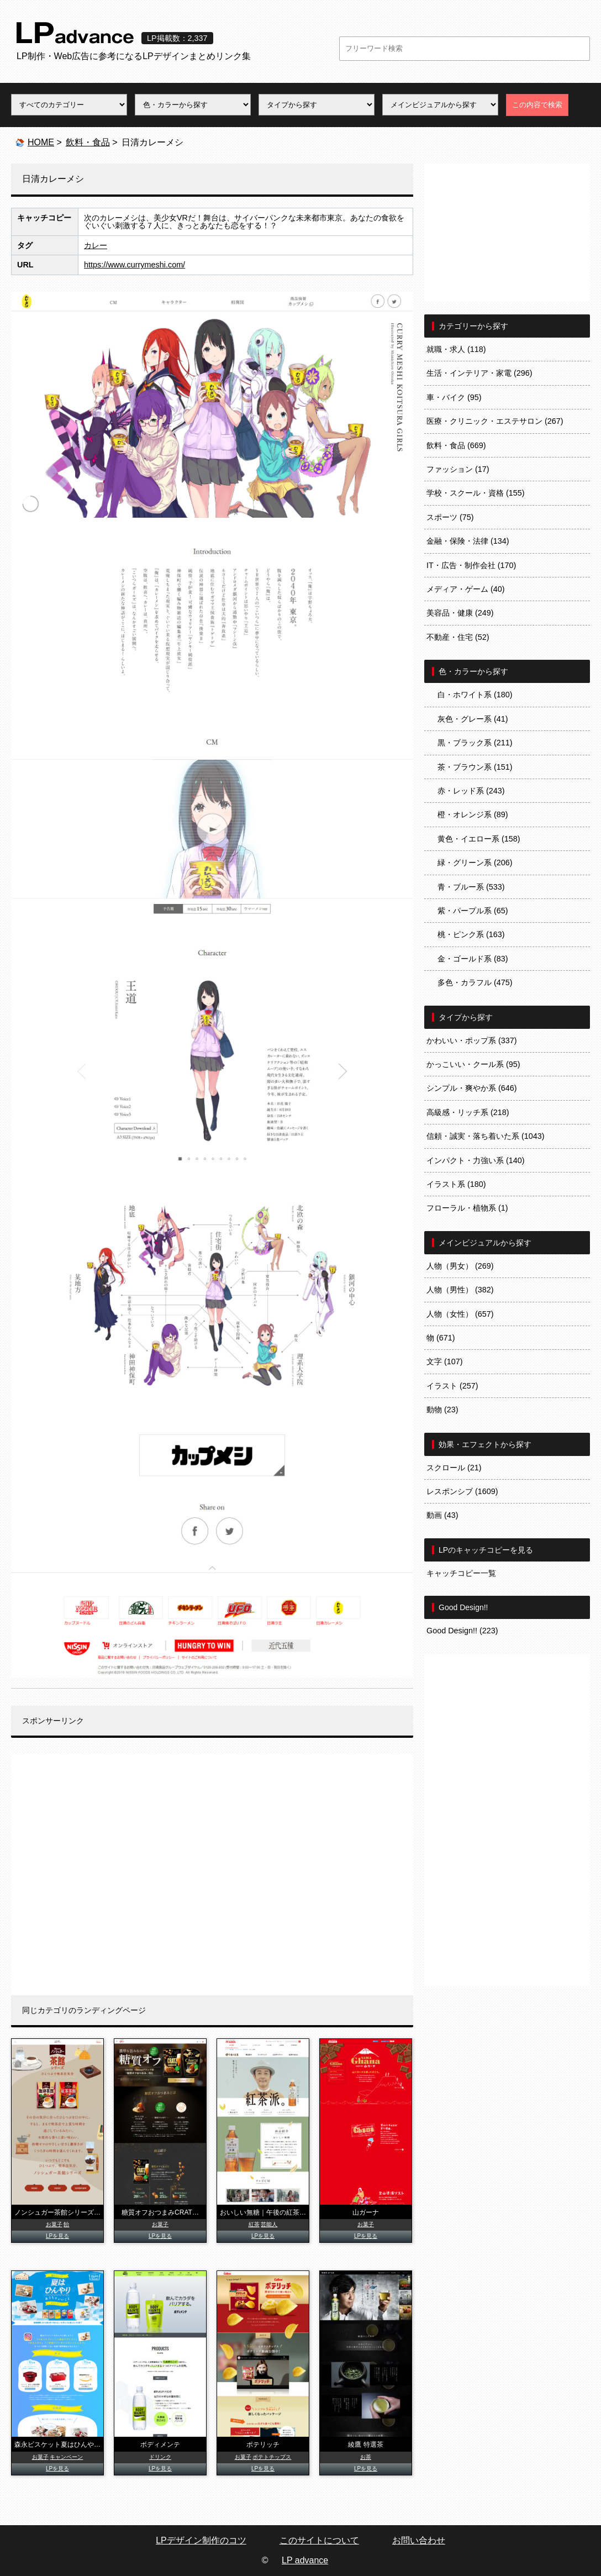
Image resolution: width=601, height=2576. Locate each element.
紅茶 (254, 2224)
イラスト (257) (452, 1385)
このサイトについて (319, 2540)
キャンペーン (66, 2457)
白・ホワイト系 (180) (475, 694)
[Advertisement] (212, 1874)
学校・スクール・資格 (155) (475, 492)
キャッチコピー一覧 (461, 1573)
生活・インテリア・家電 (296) (479, 373)
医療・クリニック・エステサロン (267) (494, 421)
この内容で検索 (537, 105)
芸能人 (269, 2224)
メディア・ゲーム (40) (465, 589)
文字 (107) (444, 1361)
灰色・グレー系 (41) (472, 718)
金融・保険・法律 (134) (467, 541)
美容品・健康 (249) (460, 612)
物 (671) (440, 1337)
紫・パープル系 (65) (472, 910)
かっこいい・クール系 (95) (473, 1064)
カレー (95, 245)
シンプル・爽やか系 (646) (471, 1088)
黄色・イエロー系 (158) (478, 838)
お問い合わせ (418, 2540)
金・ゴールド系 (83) (472, 958)
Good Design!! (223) (462, 1630)
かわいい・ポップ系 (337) (471, 1040)
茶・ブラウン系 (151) (475, 767)
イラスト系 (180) (456, 1184)
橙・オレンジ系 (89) (472, 814)
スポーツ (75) (450, 517)
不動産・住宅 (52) (457, 637)
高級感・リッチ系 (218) (467, 1112)
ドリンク (160, 2457)
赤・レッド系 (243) (471, 790)
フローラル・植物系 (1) (467, 1207)
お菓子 (54, 2224)
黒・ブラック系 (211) (475, 742)
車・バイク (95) (454, 397)
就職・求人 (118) (456, 349)
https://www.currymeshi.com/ (134, 264)
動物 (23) (442, 1409)
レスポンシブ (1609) (462, 1491)
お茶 (365, 2457)
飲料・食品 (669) (456, 445)
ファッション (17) (457, 469)
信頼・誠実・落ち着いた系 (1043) (485, 1136)
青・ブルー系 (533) (471, 886)
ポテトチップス (271, 2457)
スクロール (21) (454, 1467)
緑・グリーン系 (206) (475, 862)
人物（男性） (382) (460, 1289)
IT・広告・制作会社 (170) (471, 565)
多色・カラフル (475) (475, 982)
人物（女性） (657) (460, 1314)
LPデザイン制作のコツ (201, 2540)
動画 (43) (442, 1515)
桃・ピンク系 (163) (471, 934)
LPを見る (57, 2236)
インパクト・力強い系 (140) (475, 1160)
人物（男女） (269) (460, 1265)
